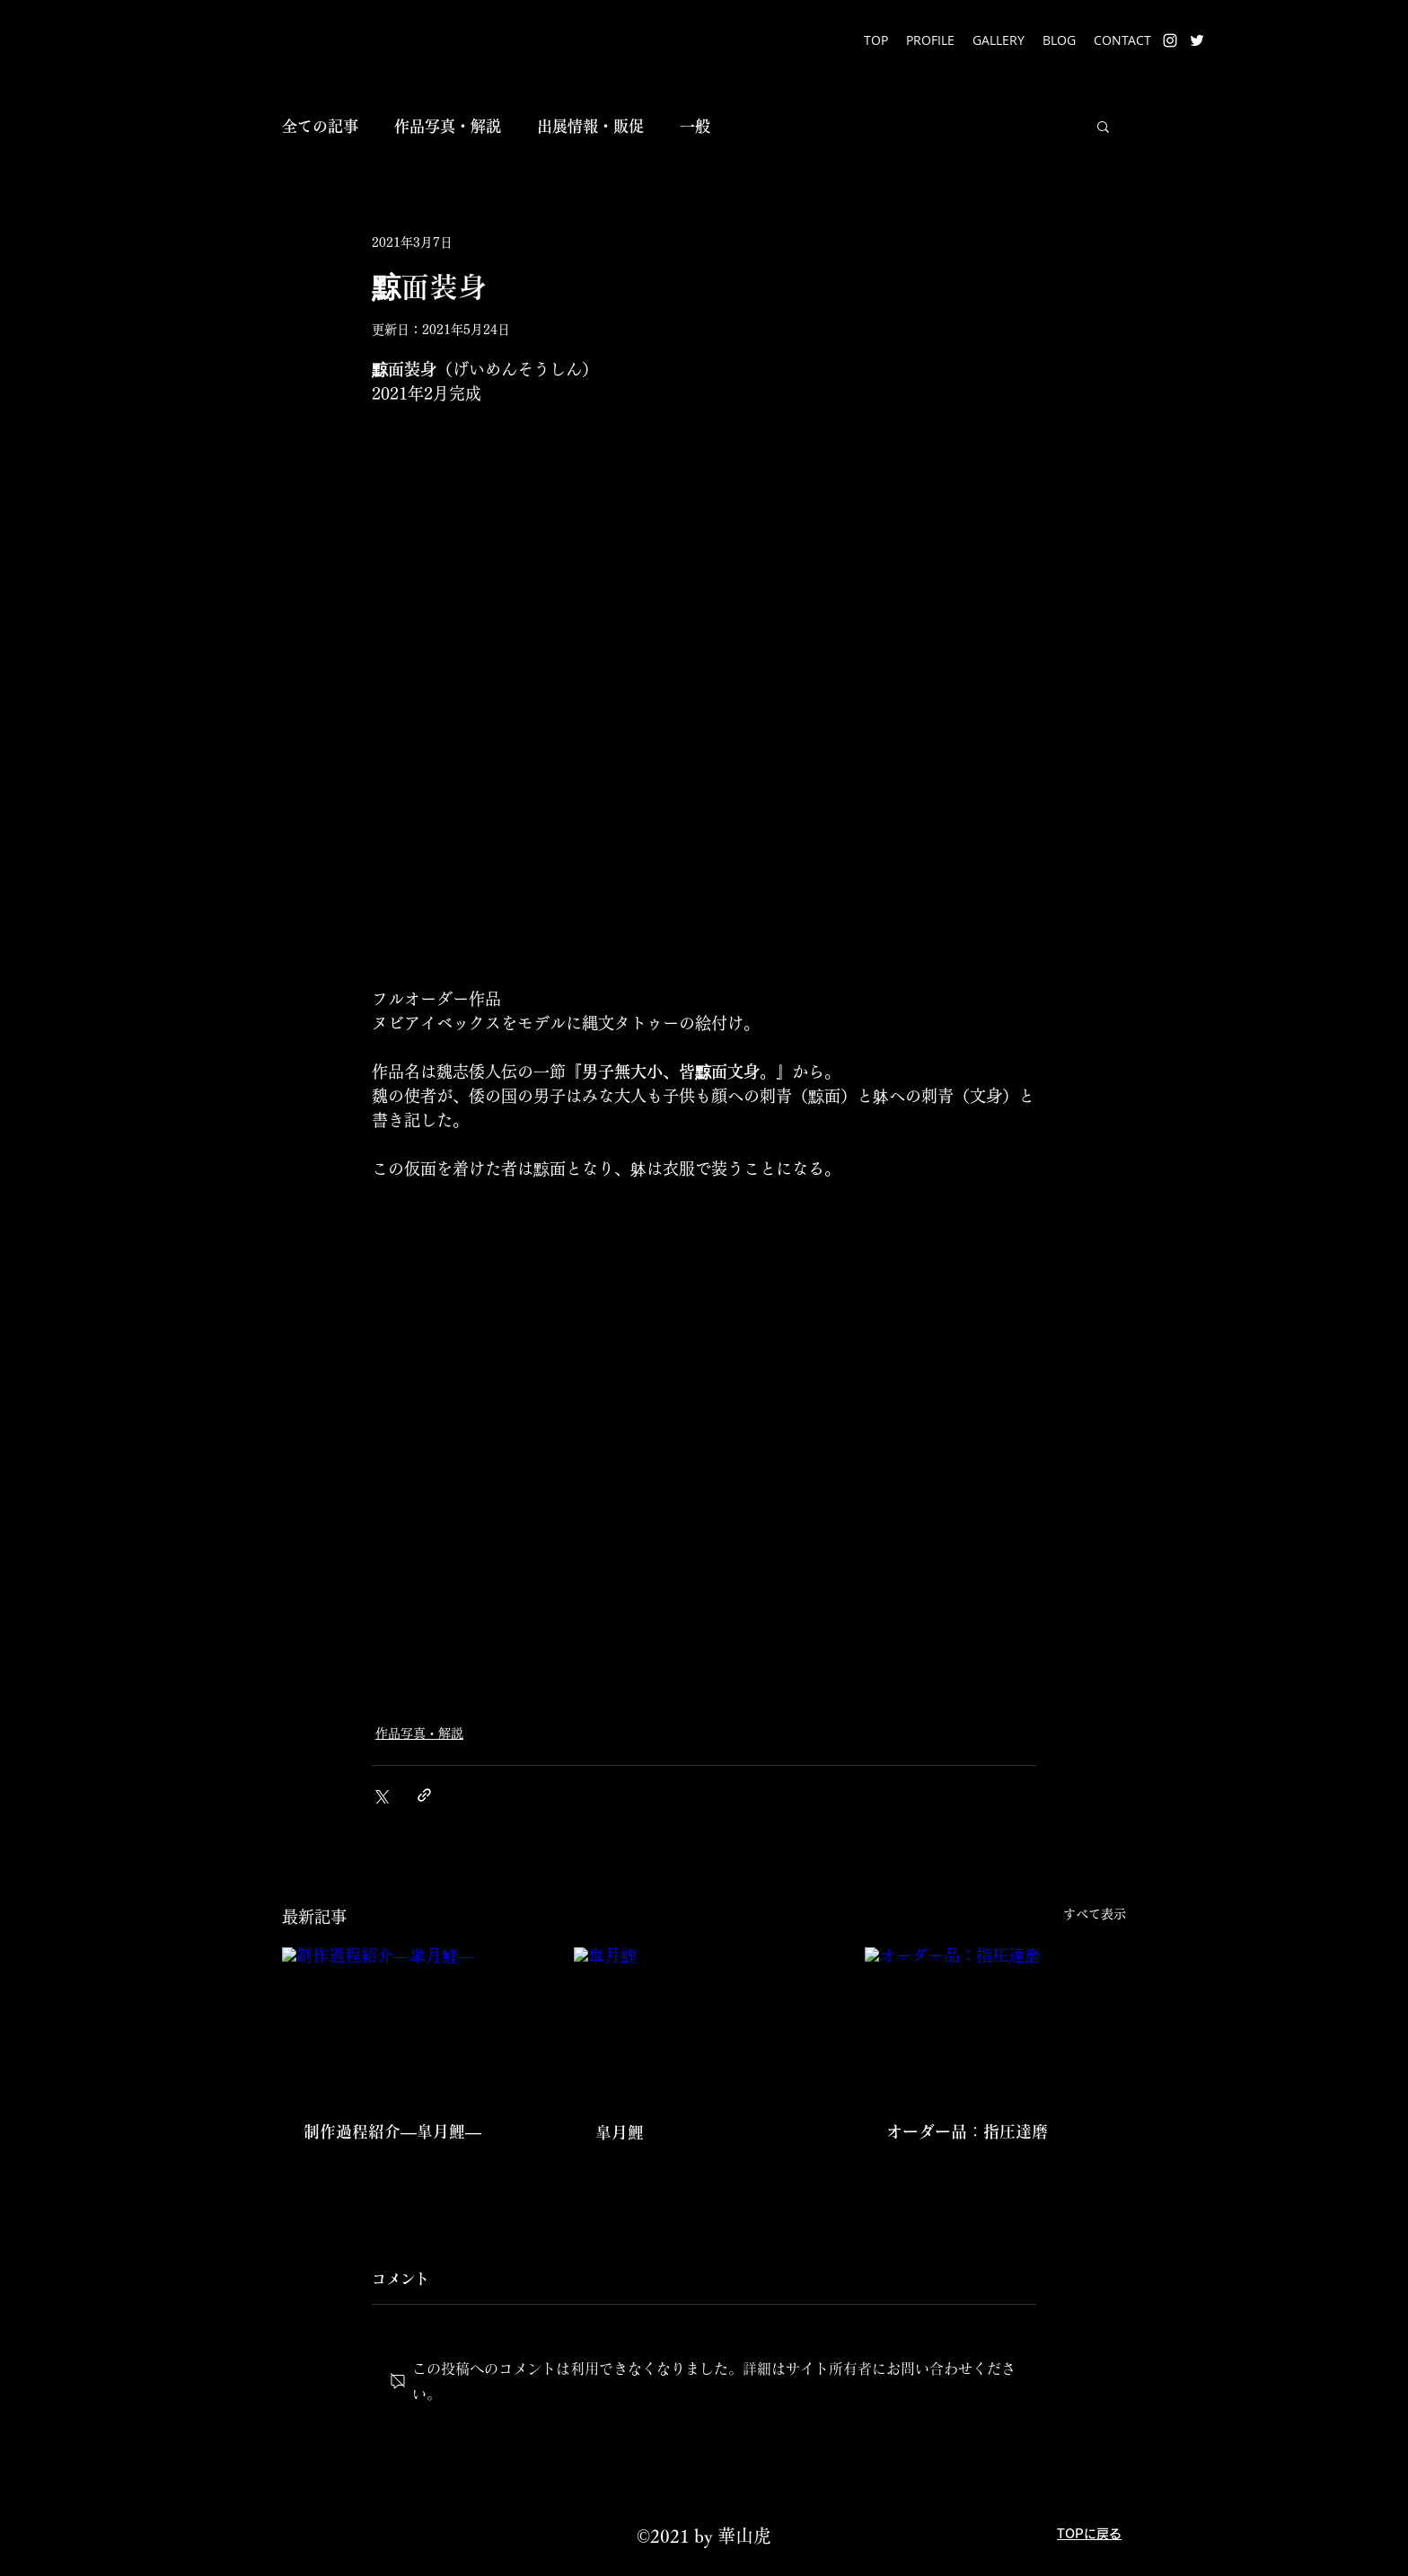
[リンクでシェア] (424, 1795)
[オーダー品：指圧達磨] (995, 2020)
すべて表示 (1094, 1914)
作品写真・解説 (447, 126)
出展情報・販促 (590, 126)
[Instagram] (1170, 40)
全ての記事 (320, 126)
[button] (1103, 126)
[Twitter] (1197, 40)
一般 (695, 126)
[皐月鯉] (704, 2021)
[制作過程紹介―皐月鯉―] (412, 2020)
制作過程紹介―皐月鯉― (392, 2131)
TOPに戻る (1089, 2533)
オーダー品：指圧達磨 (967, 2131)
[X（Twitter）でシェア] (380, 1795)
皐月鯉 (619, 2132)
